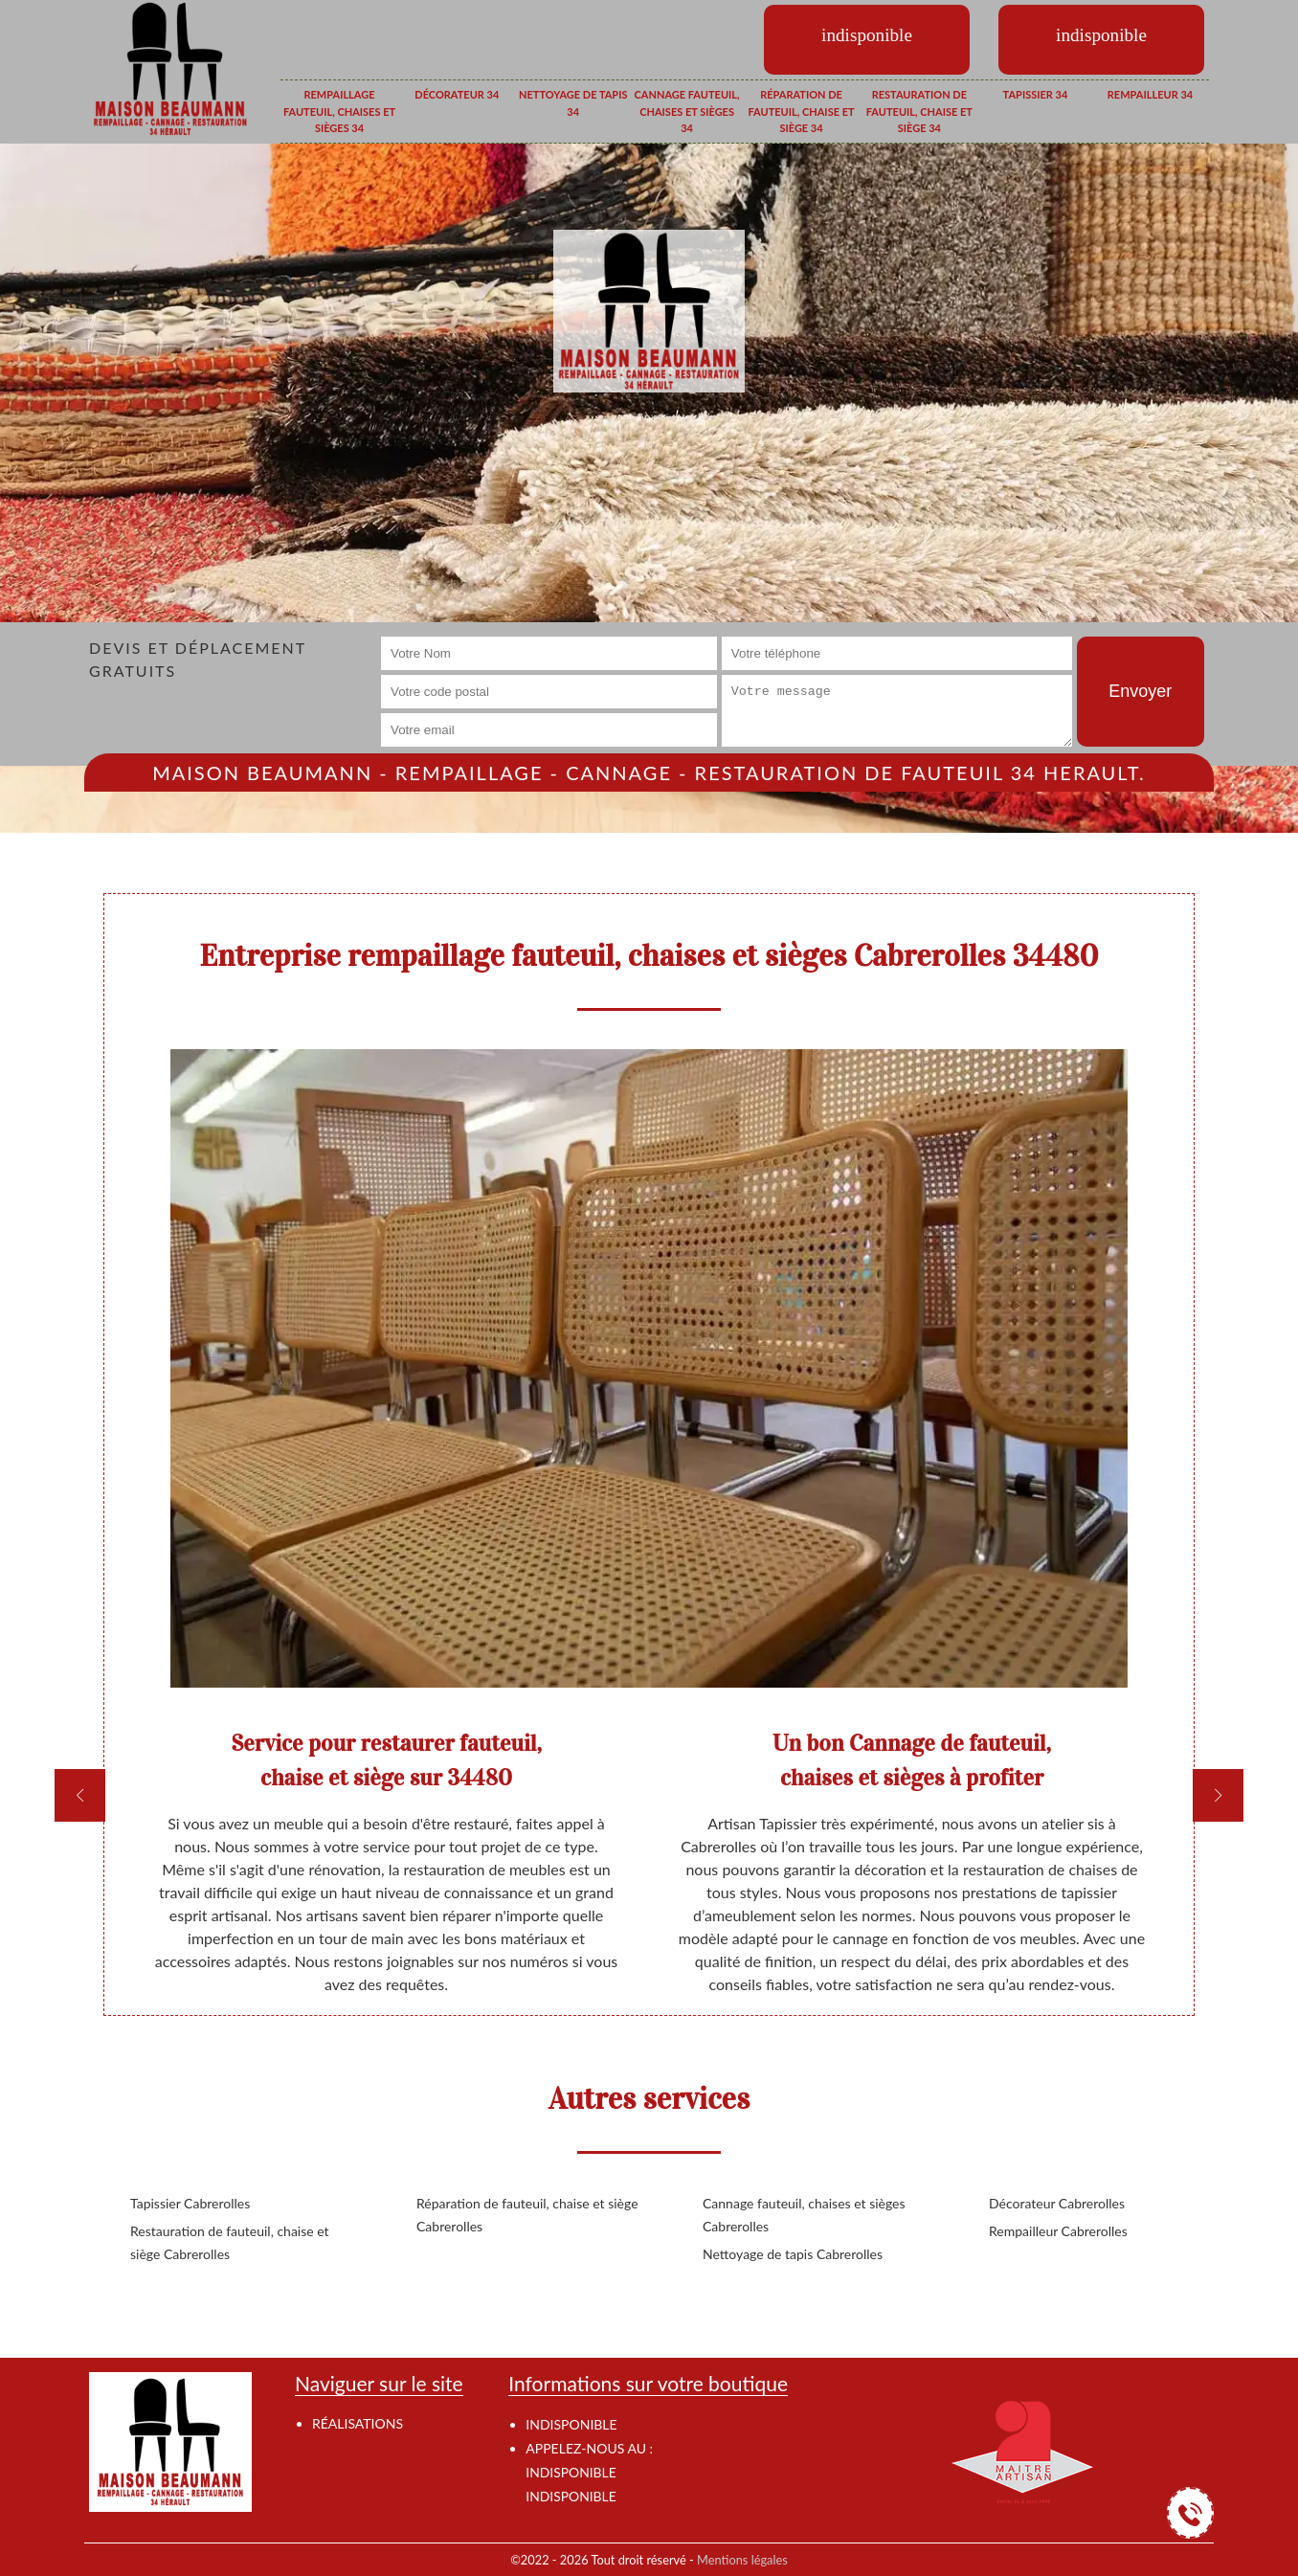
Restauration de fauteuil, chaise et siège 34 (919, 111)
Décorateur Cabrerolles (1057, 2203)
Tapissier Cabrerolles (190, 2203)
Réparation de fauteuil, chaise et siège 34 (801, 111)
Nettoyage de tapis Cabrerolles (793, 2254)
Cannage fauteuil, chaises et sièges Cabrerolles (804, 2214)
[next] (1218, 1795)
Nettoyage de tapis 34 (573, 103)
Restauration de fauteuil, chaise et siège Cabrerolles (229, 2242)
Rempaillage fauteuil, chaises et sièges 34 (339, 111)
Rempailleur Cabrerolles (1058, 2231)
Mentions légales (742, 2559)
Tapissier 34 (1035, 94)
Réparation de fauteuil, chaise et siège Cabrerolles (527, 2214)
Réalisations (357, 2423)
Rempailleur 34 (1150, 94)
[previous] (80, 1795)
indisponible (570, 2472)
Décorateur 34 (456, 94)
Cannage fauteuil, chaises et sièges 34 (687, 111)
